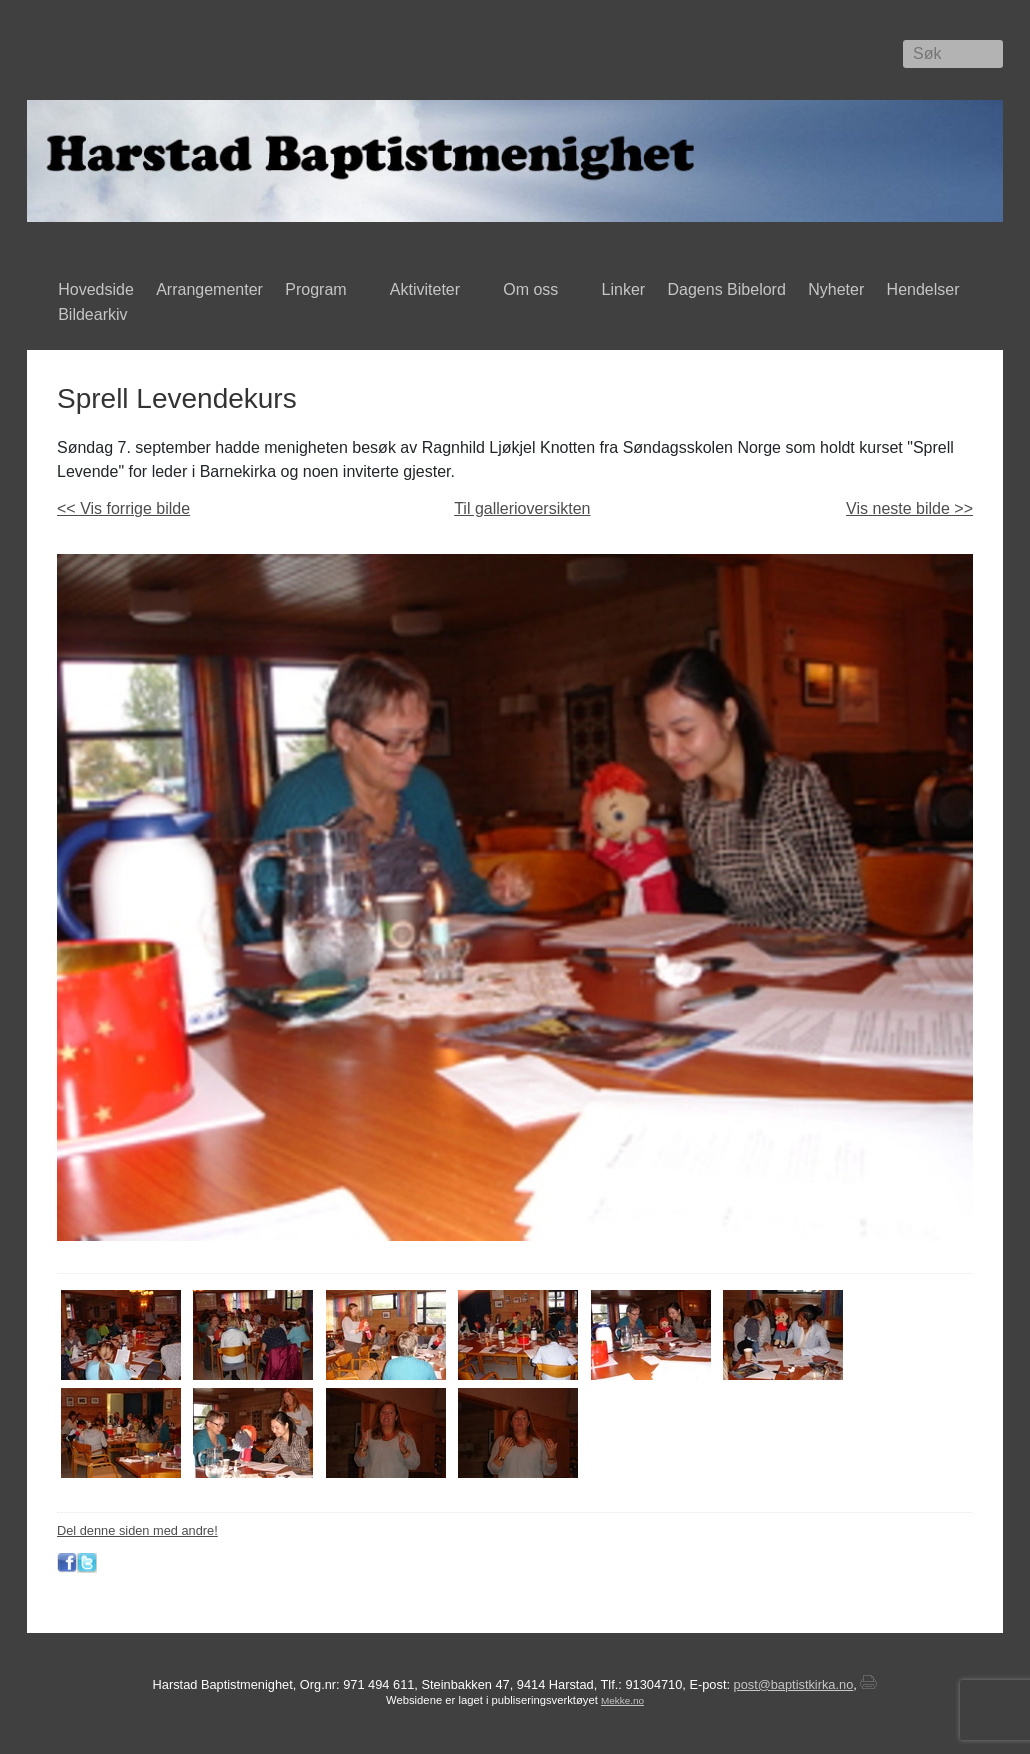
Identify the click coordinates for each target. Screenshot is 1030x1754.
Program (320, 291)
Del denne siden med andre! (137, 1530)
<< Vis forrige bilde (123, 508)
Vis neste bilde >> (909, 508)
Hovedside (96, 289)
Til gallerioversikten (522, 508)
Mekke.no (622, 1700)
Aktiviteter (429, 291)
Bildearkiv (97, 316)
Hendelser (927, 291)
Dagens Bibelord (727, 289)
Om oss (535, 291)
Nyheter (836, 289)
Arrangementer (209, 289)
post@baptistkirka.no (794, 1684)
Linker (624, 289)
